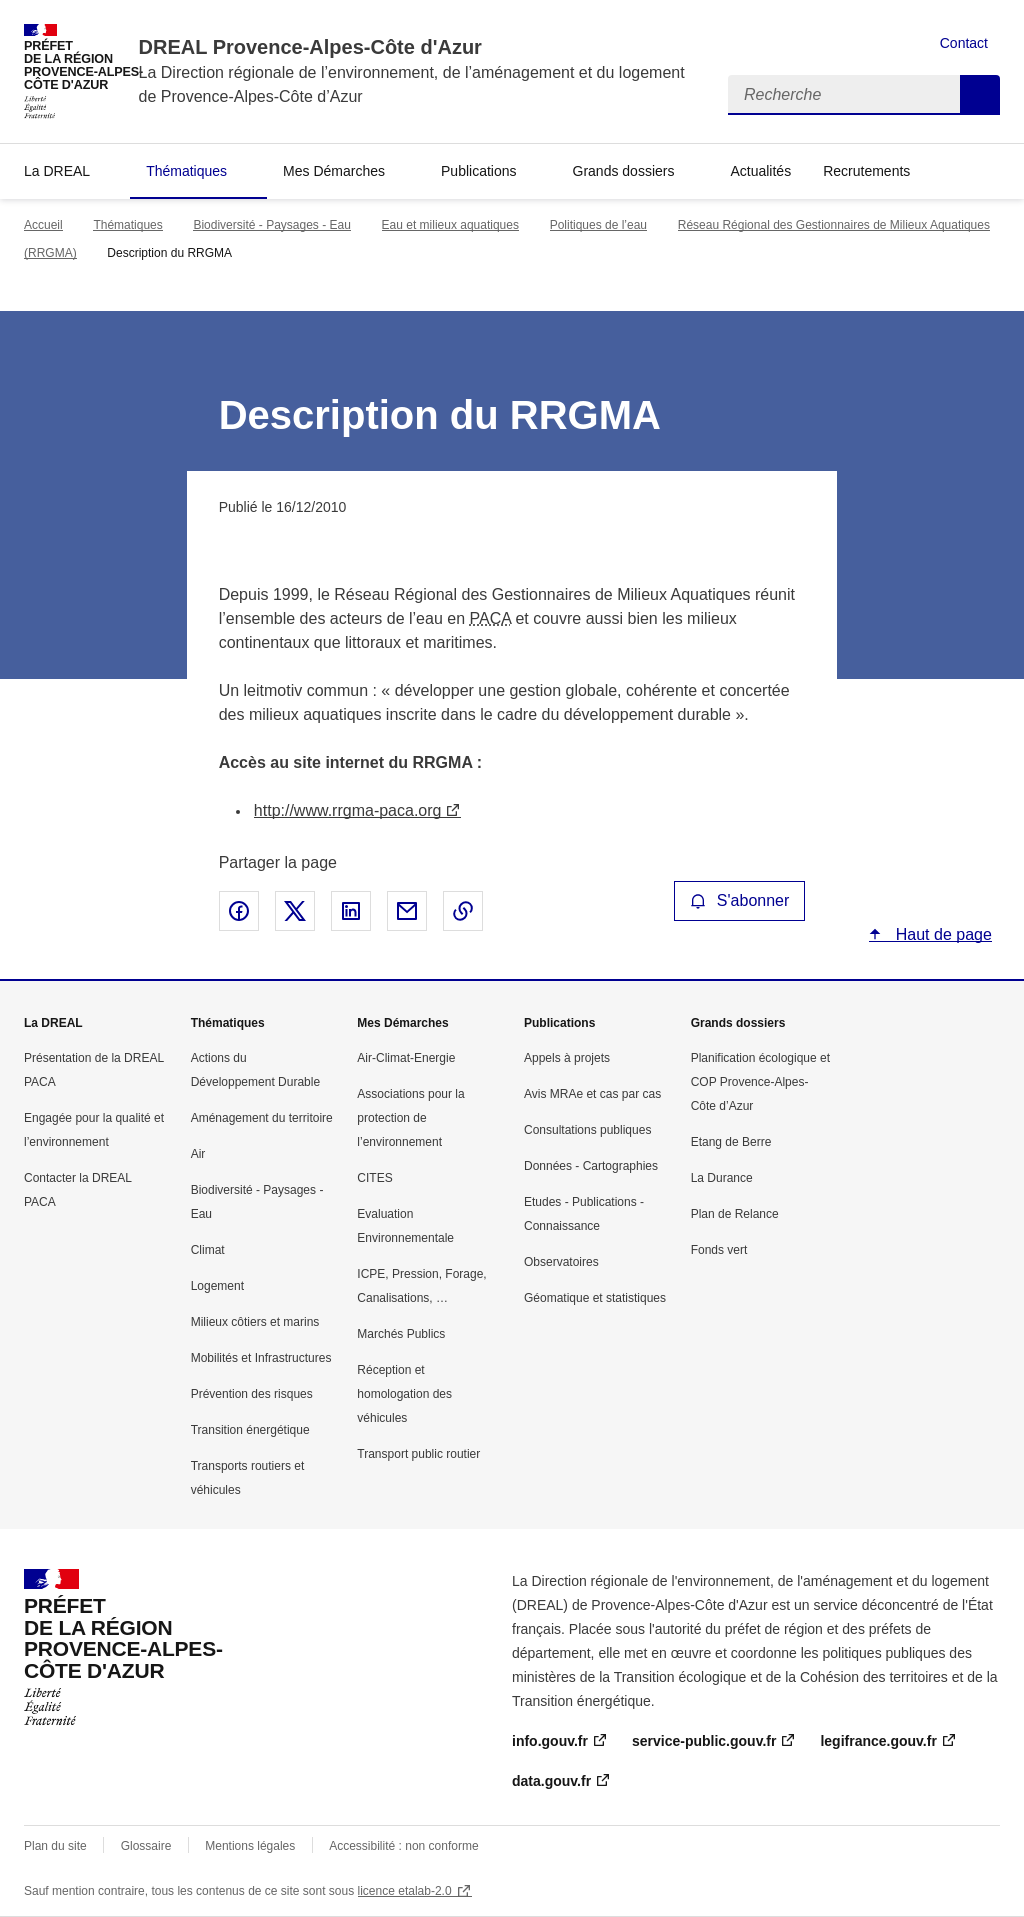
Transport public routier (418, 1454)
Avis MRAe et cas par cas (592, 1094)
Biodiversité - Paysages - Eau (271, 225)
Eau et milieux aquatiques (450, 225)
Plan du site (55, 1846)
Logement (217, 1286)
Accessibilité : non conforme (403, 1846)
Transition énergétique (250, 1430)
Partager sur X (295, 911)
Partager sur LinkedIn (351, 911)
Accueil (43, 225)
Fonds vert (719, 1250)
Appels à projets (567, 1058)
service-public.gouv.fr (704, 1741)
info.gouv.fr (550, 1741)
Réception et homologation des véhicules (404, 1394)
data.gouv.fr (551, 1781)
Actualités (760, 171)
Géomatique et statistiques (595, 1298)
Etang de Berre (731, 1142)
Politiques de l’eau (598, 225)
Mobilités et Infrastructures (261, 1358)
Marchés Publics (401, 1334)
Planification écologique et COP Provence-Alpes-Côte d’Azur (760, 1082)
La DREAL (57, 171)
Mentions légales (250, 1846)
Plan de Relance (735, 1214)
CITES (374, 1178)
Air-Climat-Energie (406, 1058)
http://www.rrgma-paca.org (348, 810)
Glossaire (146, 1846)
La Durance (722, 1178)
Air (198, 1154)
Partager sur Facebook (239, 911)
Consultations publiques (587, 1130)
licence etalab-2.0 (405, 1891)
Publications (479, 171)
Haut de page (941, 934)
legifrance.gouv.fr (878, 1741)
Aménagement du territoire (262, 1118)
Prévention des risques (252, 1394)
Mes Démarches (334, 171)
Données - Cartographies (591, 1166)
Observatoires (561, 1262)
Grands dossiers (624, 171)
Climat (208, 1250)
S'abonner (740, 900)
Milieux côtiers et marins (255, 1322)
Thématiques (186, 171)
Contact (964, 43)
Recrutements (866, 171)
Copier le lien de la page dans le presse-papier (463, 911)
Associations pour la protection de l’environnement (410, 1118)
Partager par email (407, 911)
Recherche (980, 95)
